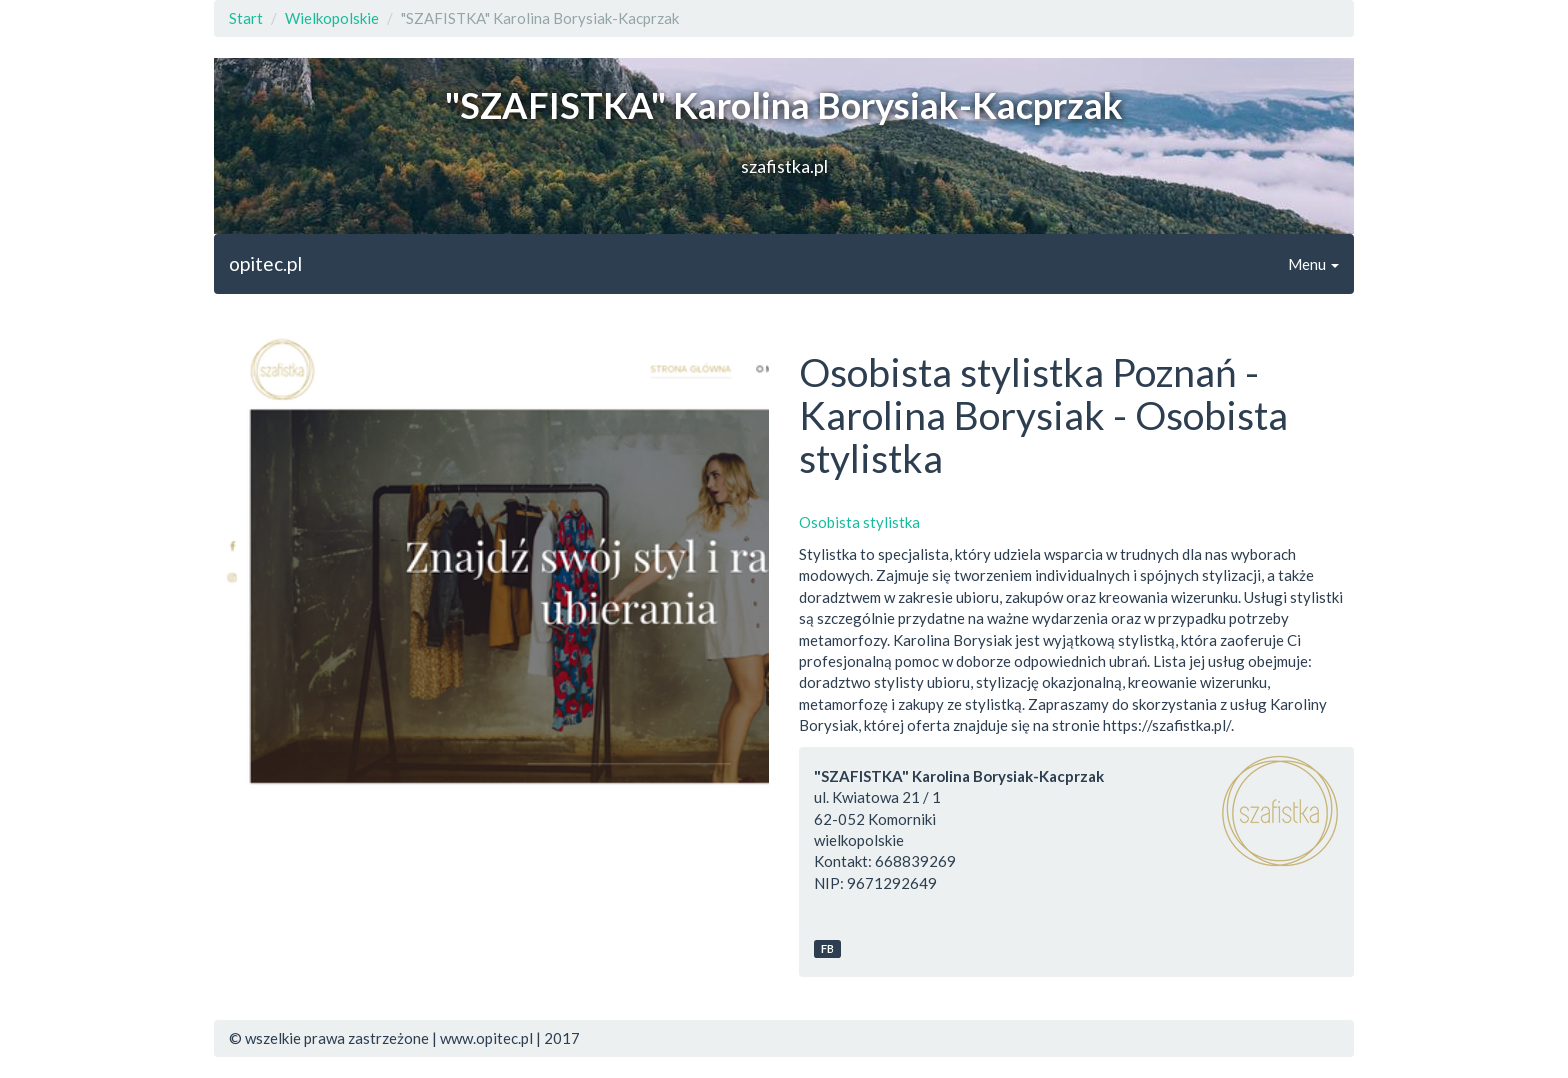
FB (827, 948)
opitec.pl (265, 263)
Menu (1313, 264)
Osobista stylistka (859, 522)
